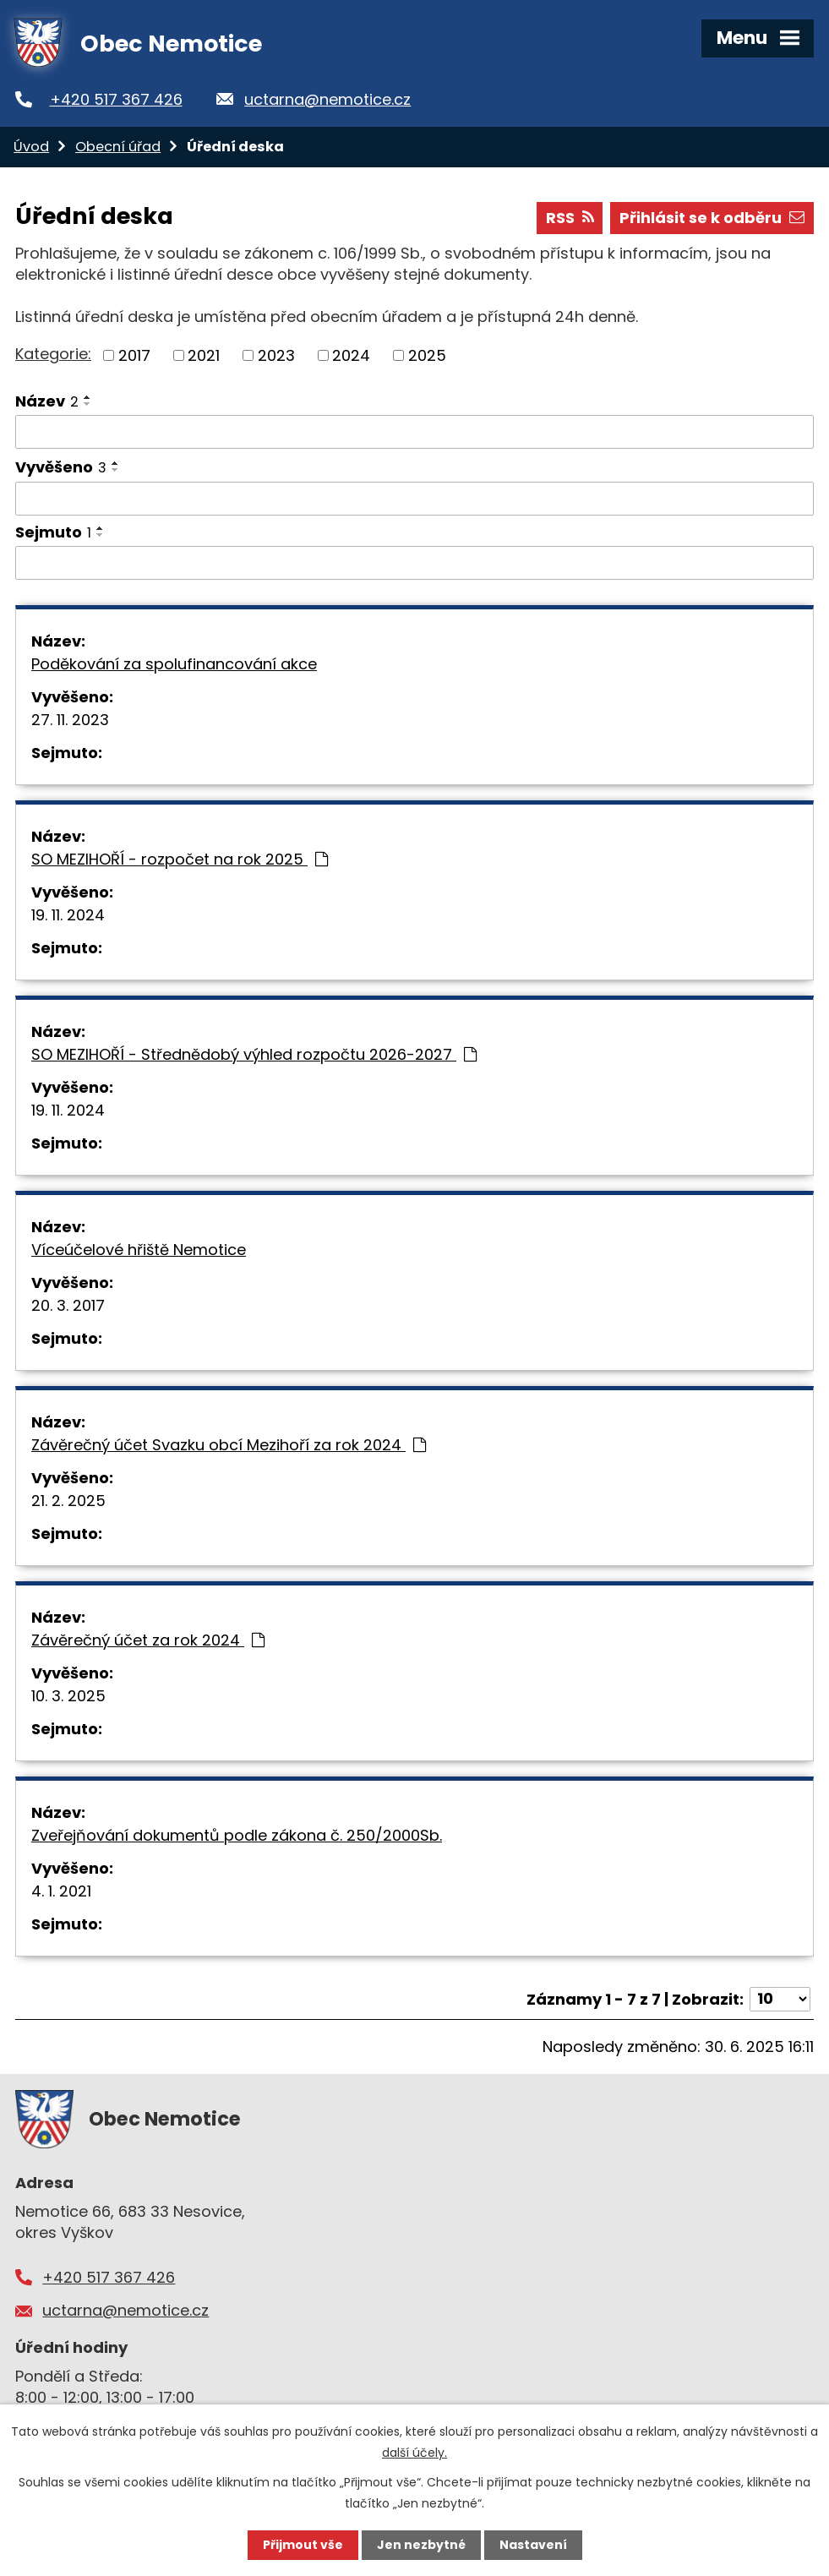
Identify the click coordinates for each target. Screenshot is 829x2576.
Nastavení (533, 2544)
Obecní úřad (118, 146)
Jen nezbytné (421, 2544)
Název (47, 401)
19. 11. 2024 (68, 914)
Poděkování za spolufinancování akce (174, 663)
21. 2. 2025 (68, 1500)
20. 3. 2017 (68, 1305)
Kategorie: (53, 353)
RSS (570, 217)
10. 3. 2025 (68, 1695)
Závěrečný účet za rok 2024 (148, 1640)
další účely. (414, 2452)
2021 (204, 355)
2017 (134, 355)
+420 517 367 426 (116, 99)
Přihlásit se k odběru (711, 217)
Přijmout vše (303, 2544)
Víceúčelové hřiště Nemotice (138, 1249)
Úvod (31, 146)
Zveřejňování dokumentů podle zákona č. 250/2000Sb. (236, 1835)
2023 (276, 355)
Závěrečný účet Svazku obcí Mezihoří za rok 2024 (228, 1444)
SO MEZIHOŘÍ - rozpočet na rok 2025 (179, 859)
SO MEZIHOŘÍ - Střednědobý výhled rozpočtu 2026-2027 (254, 1054)
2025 (427, 355)
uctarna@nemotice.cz (327, 99)
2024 (351, 355)
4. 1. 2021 (61, 1891)
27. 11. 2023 (70, 719)
